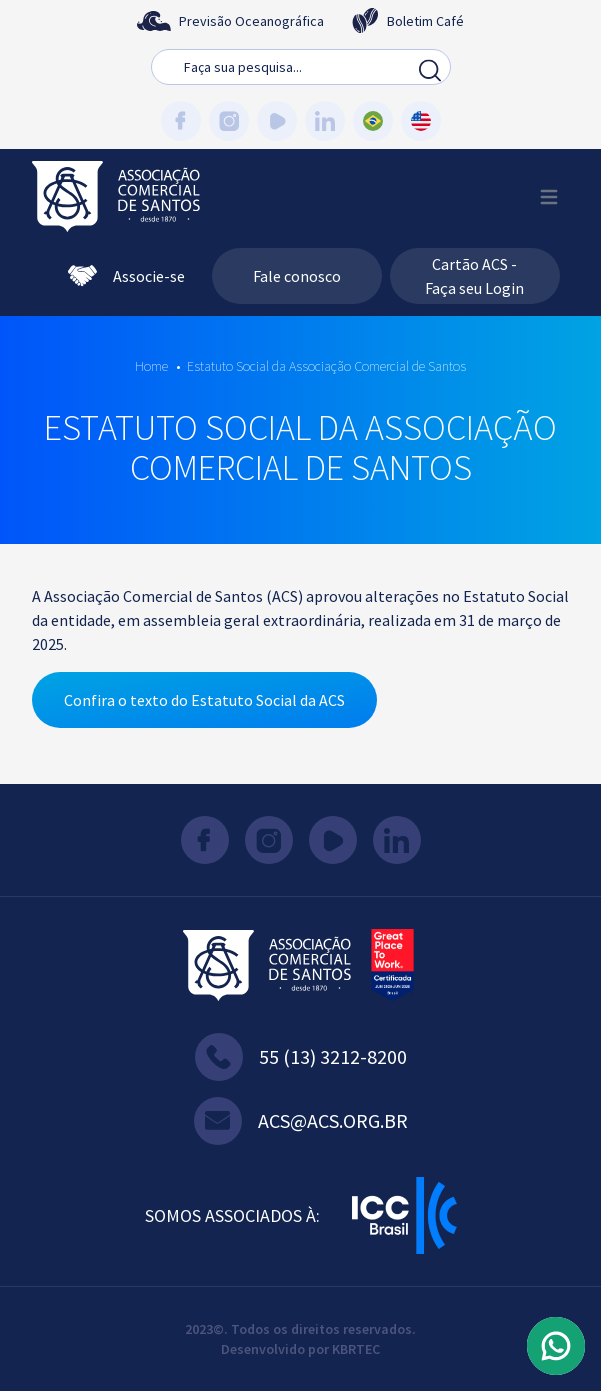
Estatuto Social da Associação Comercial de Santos (326, 366)
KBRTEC (356, 1349)
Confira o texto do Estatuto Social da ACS (204, 700)
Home (151, 366)
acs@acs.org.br (301, 1121)
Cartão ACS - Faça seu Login (474, 276)
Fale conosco (297, 276)
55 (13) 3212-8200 (301, 1057)
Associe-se (126, 276)
